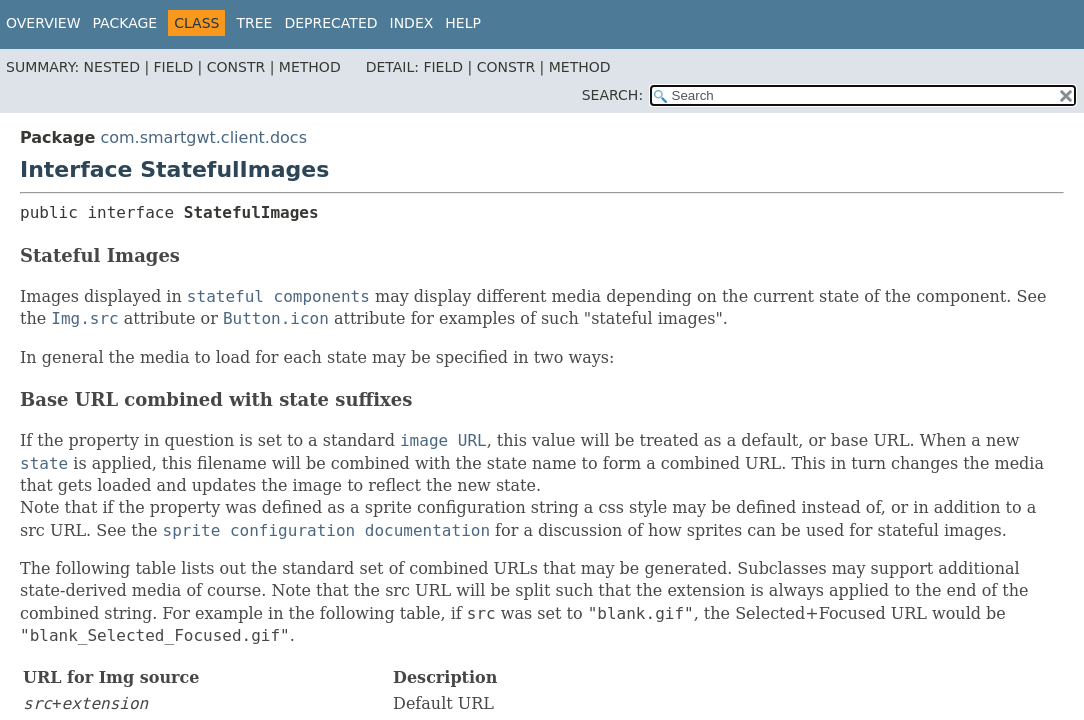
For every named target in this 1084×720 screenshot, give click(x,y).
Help (463, 23)
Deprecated (330, 23)
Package (125, 23)
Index (412, 23)
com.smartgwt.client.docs (203, 137)
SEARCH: (612, 95)
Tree (254, 23)
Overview (43, 23)
